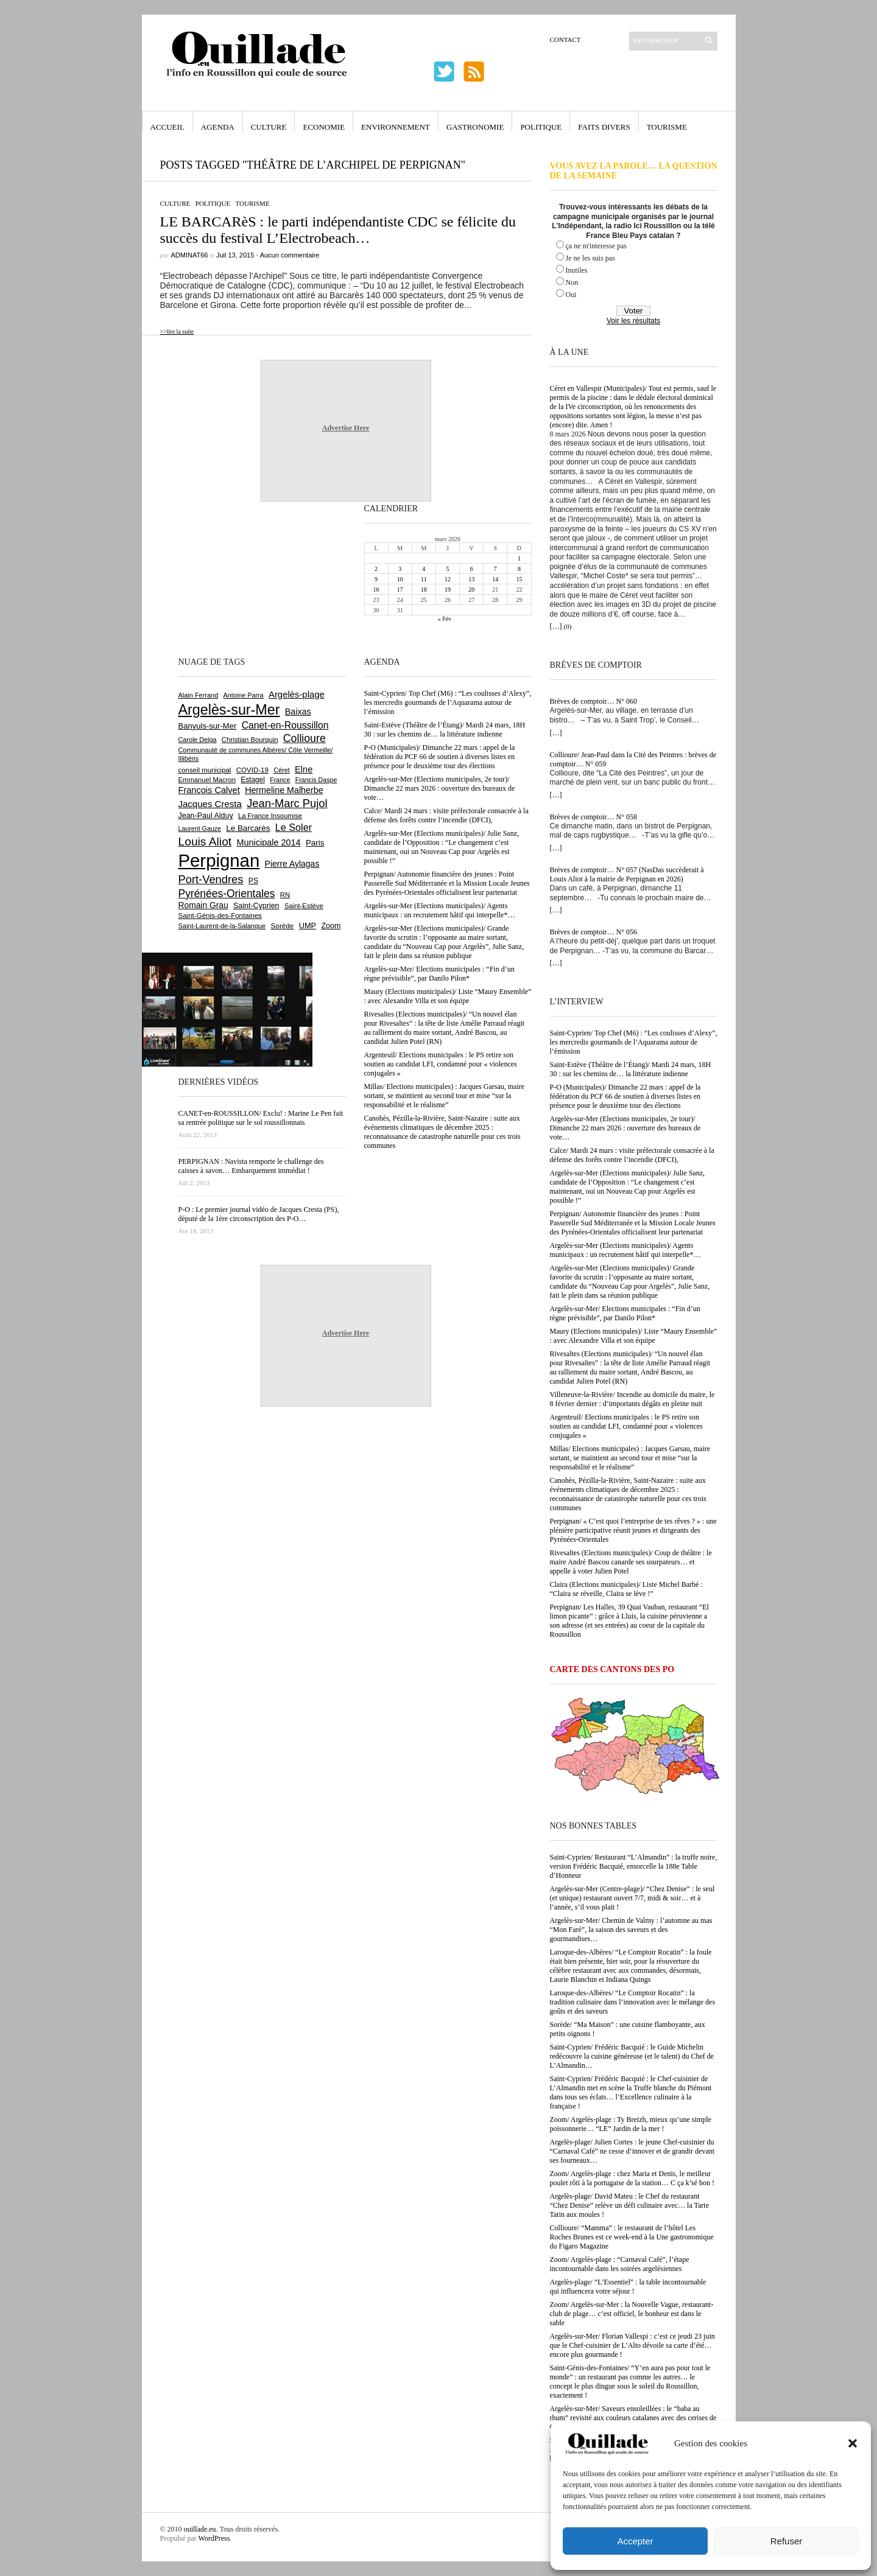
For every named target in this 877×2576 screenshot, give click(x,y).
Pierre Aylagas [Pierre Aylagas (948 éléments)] (292, 864)
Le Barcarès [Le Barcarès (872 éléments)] (248, 828)
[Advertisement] (218, 578)
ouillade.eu (200, 2529)
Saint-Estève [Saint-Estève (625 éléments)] (303, 905)
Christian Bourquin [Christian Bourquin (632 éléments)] (250, 739)
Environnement (395, 126)
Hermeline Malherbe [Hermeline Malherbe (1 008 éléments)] (284, 790)
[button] (853, 2443)
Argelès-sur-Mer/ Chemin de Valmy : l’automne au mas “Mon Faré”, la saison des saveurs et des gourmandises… (631, 1929)
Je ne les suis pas (590, 258)
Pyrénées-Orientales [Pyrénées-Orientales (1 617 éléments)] (226, 893)
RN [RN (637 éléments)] (285, 894)
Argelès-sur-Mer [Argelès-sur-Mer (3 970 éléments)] (229, 710)
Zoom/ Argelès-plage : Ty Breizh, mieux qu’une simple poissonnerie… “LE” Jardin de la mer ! (630, 2124)
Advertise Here (345, 428)
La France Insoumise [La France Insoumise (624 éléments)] (270, 815)
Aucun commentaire (290, 255)
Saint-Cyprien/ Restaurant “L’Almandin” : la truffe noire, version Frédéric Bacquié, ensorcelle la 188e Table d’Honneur (633, 1866)
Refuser (786, 2541)
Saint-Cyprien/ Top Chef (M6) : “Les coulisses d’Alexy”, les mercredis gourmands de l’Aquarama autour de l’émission (633, 1042)
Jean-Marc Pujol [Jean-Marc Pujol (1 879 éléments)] (287, 803)
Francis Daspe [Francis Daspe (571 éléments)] (316, 779)
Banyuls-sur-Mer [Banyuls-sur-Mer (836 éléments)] (207, 725)
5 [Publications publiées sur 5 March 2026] (447, 568)
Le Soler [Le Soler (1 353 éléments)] (293, 827)
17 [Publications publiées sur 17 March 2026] (400, 589)
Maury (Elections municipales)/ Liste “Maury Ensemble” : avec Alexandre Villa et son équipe (633, 1336)
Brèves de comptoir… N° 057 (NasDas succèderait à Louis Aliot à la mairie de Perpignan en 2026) (627, 874)
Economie (324, 126)
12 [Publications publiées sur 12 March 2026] (448, 579)
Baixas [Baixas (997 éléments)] (298, 711)
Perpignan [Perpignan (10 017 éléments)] (219, 860)
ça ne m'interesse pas (596, 246)
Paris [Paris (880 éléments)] (315, 842)
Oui (571, 294)
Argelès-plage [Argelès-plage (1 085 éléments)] (297, 694)
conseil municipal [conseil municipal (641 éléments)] (204, 770)
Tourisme (667, 126)
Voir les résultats (633, 321)
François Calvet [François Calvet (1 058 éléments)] (209, 790)
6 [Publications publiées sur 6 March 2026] (471, 568)
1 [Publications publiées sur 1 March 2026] (519, 558)
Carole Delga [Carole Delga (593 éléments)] (197, 739)
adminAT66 (189, 255)
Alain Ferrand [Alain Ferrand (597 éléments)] (198, 695)
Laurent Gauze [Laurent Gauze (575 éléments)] (200, 828)
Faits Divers (604, 126)
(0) (568, 626)
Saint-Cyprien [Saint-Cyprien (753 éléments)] (256, 905)
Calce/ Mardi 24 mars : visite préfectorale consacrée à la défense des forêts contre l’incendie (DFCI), (632, 1155)
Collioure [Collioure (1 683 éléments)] (304, 738)
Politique (541, 126)
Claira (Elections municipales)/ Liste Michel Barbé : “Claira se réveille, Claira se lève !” (626, 1589)
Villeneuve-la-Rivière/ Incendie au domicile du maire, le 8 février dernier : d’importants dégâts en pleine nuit (632, 1399)
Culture (269, 126)
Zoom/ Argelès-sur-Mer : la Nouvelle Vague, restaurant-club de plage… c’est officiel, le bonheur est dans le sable (632, 2313)
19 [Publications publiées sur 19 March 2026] (448, 589)
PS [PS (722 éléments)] (253, 881)
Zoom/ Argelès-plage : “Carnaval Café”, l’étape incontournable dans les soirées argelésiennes (619, 2264)
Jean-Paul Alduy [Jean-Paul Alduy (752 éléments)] (205, 815)
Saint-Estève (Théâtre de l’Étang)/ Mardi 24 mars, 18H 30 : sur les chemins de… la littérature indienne (630, 1069)
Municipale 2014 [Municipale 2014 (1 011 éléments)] (269, 842)
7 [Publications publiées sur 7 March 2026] (495, 568)
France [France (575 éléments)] (280, 779)
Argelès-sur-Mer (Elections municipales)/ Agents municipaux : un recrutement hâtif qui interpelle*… (625, 1250)
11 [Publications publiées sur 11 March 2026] (424, 579)
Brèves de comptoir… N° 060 (593, 701)
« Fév (445, 618)
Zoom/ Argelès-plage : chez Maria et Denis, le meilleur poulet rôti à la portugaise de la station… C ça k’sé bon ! (632, 2178)
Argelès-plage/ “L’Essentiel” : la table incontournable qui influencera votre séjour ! (628, 2286)
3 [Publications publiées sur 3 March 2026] (399, 568)
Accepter (635, 2541)
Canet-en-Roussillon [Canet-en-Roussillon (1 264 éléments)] (285, 725)
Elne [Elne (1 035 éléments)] (303, 769)
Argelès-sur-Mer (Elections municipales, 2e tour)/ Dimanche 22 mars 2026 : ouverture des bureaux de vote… (625, 1128)
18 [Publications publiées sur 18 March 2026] (424, 589)
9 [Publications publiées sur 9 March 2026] (376, 579)
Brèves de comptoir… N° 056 (593, 932)
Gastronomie (475, 126)
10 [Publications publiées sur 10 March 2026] (400, 579)
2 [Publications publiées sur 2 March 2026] (376, 568)
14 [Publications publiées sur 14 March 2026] (495, 579)
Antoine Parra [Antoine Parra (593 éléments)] (244, 695)
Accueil (167, 126)
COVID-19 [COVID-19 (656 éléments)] (252, 770)
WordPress (214, 2538)
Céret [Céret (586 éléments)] (281, 770)
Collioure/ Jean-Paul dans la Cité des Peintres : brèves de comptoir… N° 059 (633, 759)
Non (572, 282)
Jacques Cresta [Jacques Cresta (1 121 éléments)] (210, 804)
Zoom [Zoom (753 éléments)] (330, 926)
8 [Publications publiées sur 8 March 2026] (519, 568)
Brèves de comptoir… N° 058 (593, 817)
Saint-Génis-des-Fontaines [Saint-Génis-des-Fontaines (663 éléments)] (220, 915)
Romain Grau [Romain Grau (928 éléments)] (203, 905)
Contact (565, 39)
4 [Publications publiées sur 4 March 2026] (423, 568)
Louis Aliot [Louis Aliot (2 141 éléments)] (205, 841)
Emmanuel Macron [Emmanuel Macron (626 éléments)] (207, 779)
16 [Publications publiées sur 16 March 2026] (376, 589)
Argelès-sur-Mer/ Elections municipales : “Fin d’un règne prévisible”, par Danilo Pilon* (625, 1313)
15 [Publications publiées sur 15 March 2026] (519, 579)
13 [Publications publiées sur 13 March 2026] (471, 579)
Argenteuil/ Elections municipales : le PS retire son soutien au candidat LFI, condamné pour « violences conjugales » (626, 1426)
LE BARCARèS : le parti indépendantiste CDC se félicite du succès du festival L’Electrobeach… (338, 230)
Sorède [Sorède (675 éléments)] (282, 925)
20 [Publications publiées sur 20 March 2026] (471, 589)
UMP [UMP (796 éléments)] (307, 925)
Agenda (217, 126)
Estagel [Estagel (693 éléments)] (253, 779)
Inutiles (577, 270)
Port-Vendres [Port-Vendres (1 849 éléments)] (211, 879)
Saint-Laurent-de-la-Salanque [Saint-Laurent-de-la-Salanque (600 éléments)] (222, 925)
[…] (556, 626)
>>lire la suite (177, 331)
